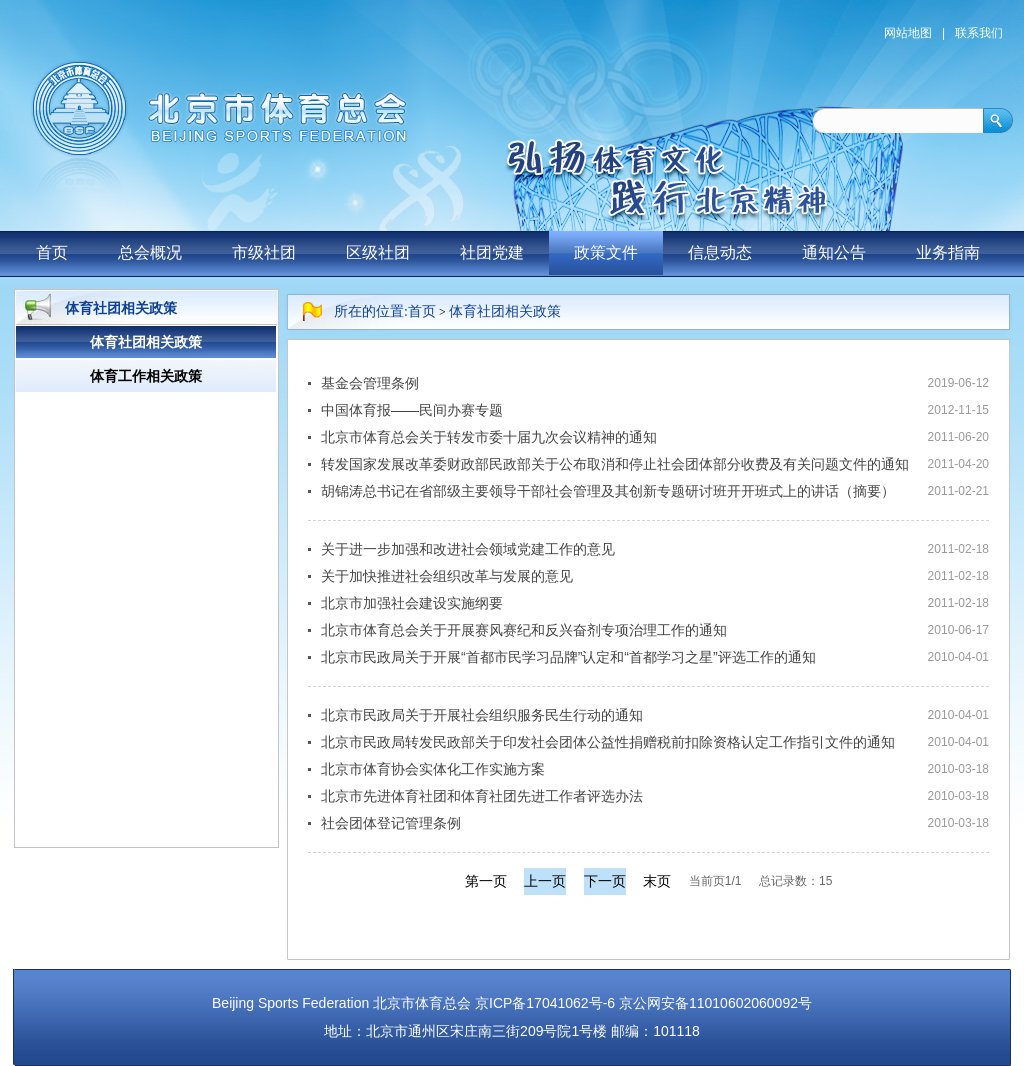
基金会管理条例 (370, 383)
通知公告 (834, 252)
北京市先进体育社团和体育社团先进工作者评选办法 (482, 796)
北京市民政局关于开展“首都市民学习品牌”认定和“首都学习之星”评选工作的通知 (568, 657)
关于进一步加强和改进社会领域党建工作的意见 (468, 549)
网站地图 (908, 33)
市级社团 (264, 252)
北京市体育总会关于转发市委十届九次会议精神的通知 (489, 437)
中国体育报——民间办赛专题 (412, 410)
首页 (52, 252)
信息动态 (720, 252)
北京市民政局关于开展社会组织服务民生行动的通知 (482, 715)
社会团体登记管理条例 (391, 823)
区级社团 (378, 252)
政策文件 (606, 252)
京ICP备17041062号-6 (545, 1003)
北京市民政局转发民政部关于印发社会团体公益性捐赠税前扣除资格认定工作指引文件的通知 (608, 742)
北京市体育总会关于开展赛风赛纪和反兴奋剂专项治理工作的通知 (524, 630)
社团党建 (492, 252)
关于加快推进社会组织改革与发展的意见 (447, 576)
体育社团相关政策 (505, 311)
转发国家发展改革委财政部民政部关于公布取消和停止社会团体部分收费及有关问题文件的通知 (615, 464)
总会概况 (150, 252)
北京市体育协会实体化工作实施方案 (433, 769)
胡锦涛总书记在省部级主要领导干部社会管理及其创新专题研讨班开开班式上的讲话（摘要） (608, 491)
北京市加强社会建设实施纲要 (412, 603)
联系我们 (979, 33)
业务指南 (948, 252)
